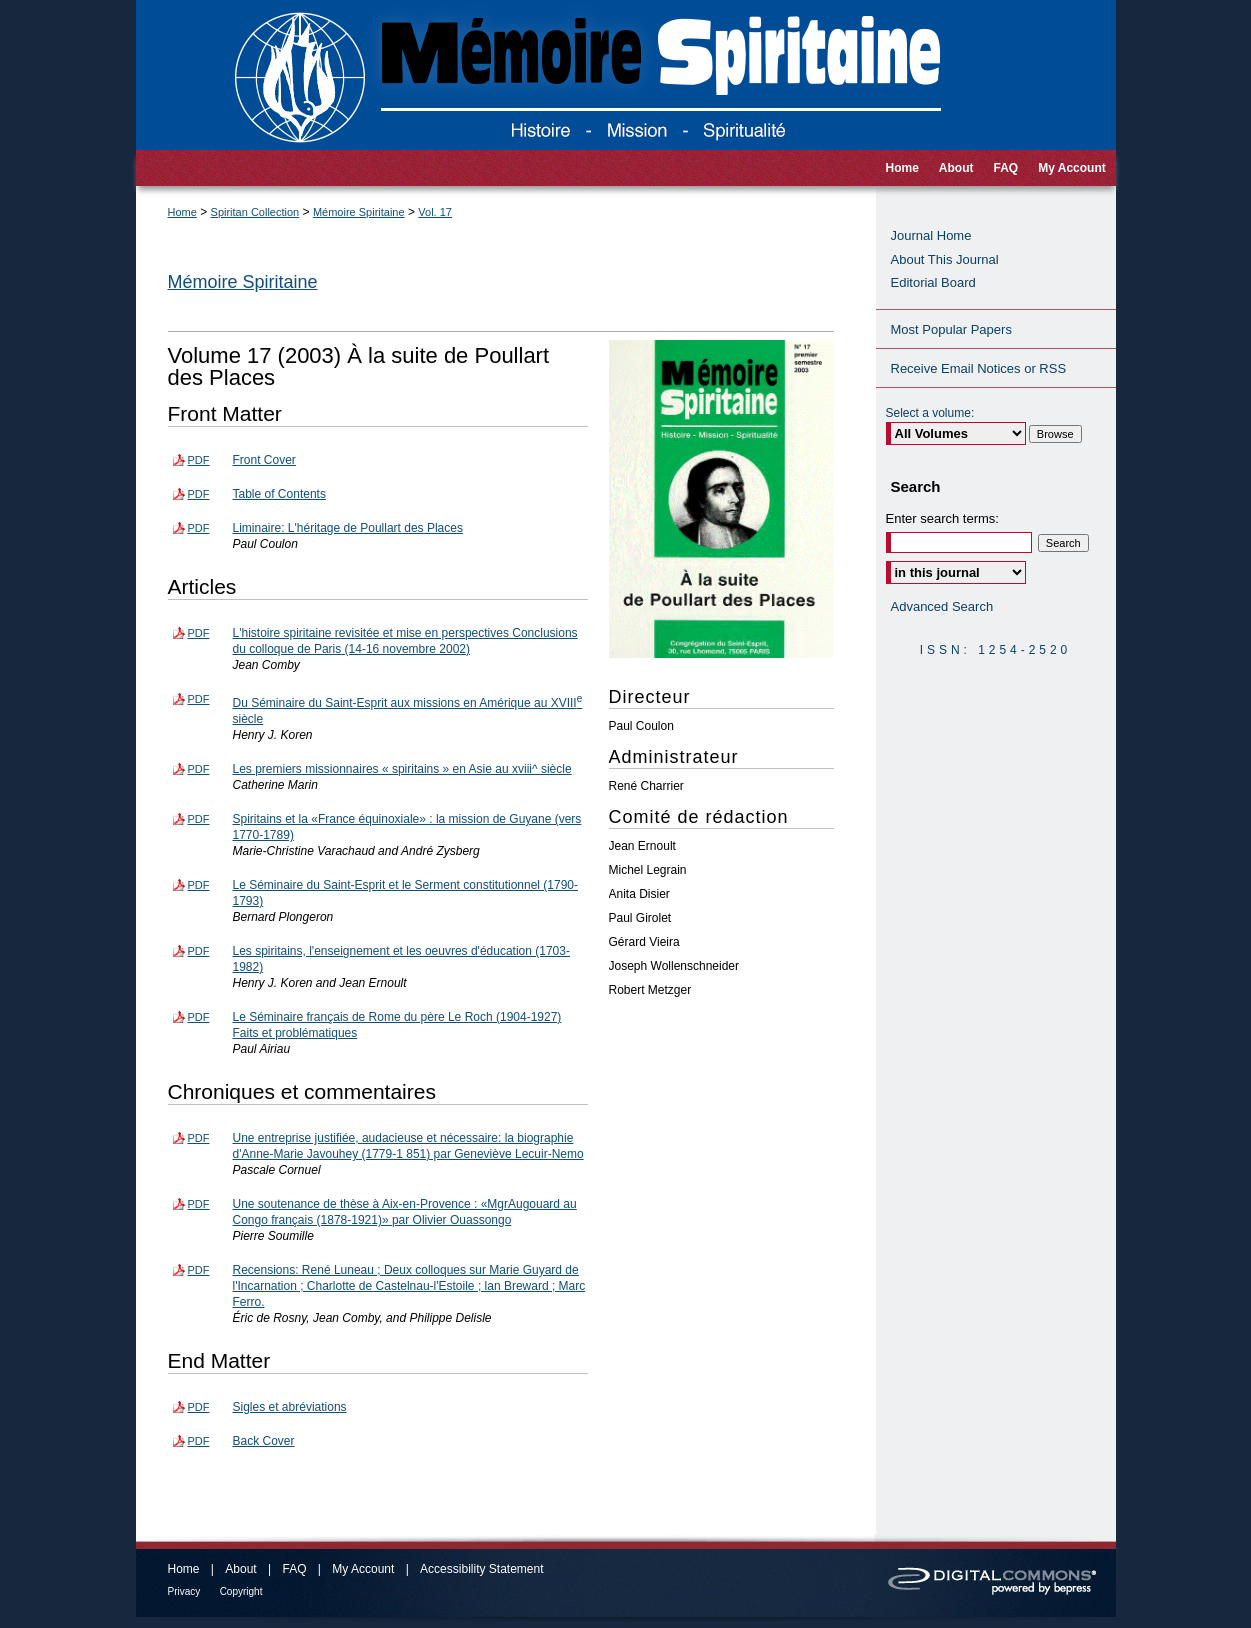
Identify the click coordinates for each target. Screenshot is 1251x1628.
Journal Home (931, 235)
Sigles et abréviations (290, 1407)
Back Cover (264, 1441)
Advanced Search (942, 606)
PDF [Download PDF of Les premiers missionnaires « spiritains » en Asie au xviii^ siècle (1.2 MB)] (199, 769)
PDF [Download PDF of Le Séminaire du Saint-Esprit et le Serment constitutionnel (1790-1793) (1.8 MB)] (199, 885)
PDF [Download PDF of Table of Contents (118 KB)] (199, 494)
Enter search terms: (942, 518)
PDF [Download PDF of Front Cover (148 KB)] (199, 460)
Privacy (184, 1591)
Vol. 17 (435, 212)
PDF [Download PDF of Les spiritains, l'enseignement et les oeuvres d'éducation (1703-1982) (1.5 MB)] (199, 951)
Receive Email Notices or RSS (979, 368)
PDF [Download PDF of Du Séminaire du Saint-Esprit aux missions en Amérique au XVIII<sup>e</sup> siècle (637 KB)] (199, 699)
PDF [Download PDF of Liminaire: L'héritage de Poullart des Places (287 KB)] (199, 528)
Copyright (241, 1591)
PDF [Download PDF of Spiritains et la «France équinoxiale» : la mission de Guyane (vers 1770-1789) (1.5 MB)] (199, 819)
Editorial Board (933, 282)
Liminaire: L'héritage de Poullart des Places (348, 528)
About (240, 1569)
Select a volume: (930, 413)
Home (182, 212)
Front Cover (264, 460)
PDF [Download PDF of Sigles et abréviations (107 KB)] (199, 1407)
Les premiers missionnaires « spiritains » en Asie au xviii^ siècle (402, 769)
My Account (363, 1569)
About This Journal (945, 259)
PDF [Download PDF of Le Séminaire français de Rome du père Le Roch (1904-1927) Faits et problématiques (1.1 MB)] (199, 1017)
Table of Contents (279, 494)
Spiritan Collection (255, 212)
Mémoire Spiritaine (359, 212)
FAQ (294, 1569)
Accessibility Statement (481, 1569)
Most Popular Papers (951, 329)
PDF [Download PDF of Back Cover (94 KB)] (199, 1441)
